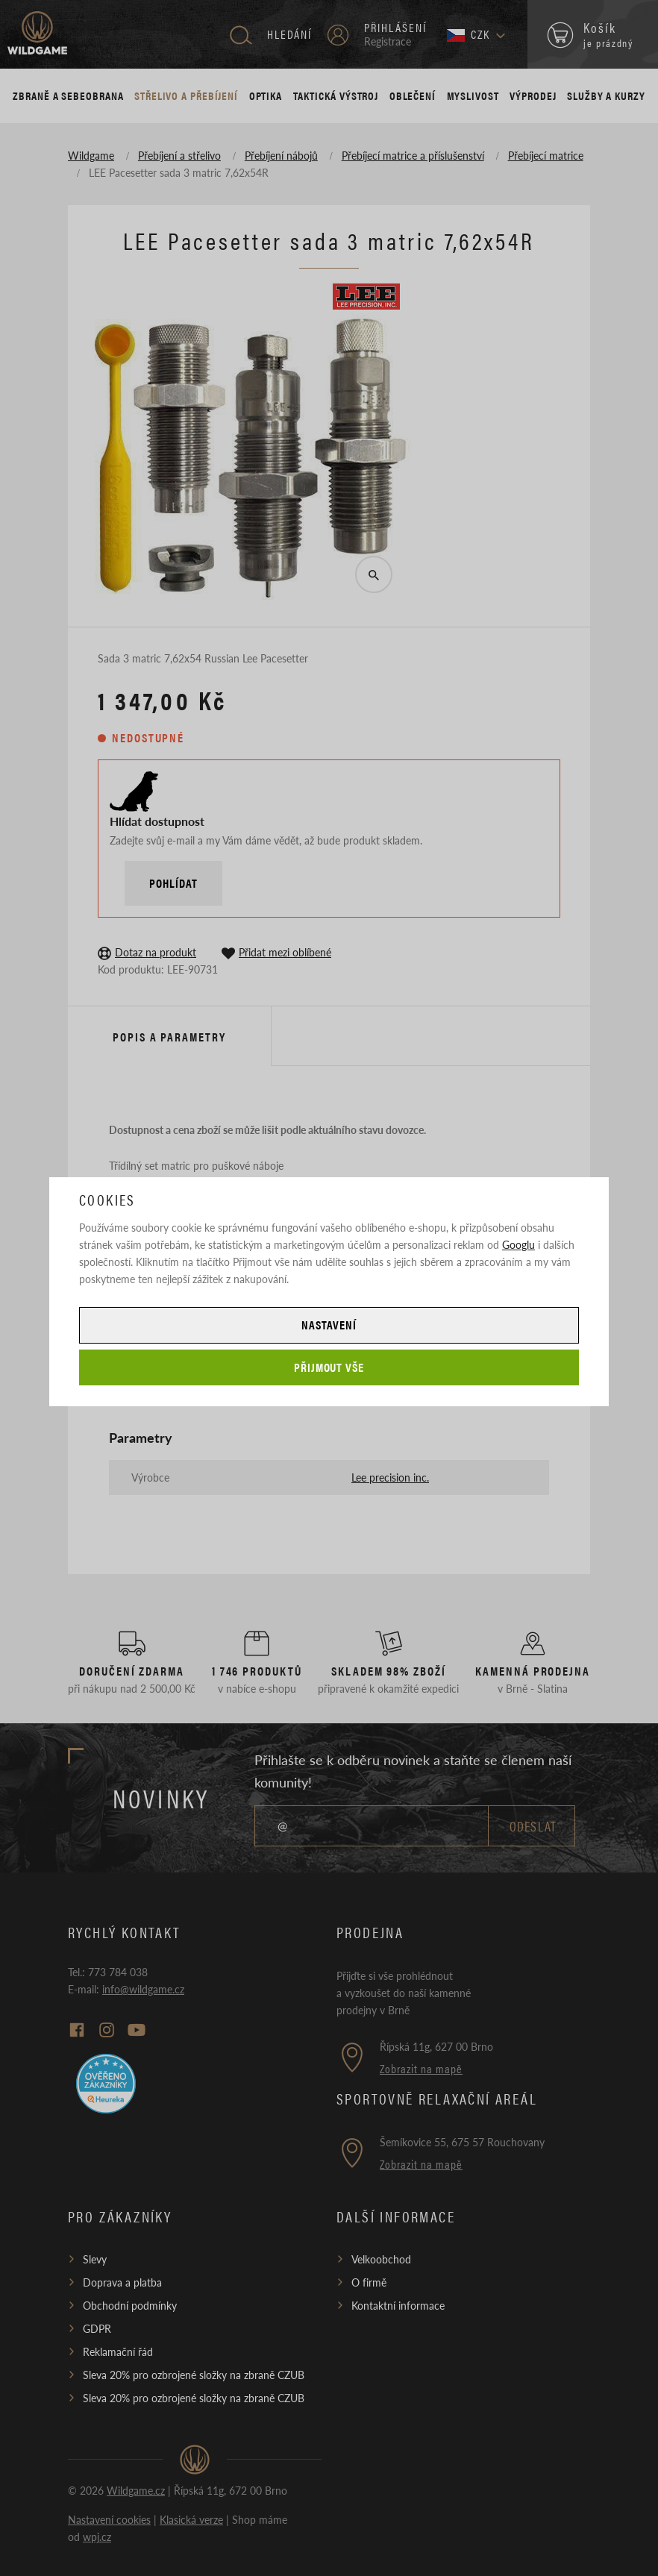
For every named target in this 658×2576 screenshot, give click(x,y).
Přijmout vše (329, 1367)
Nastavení (329, 1324)
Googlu (518, 1244)
